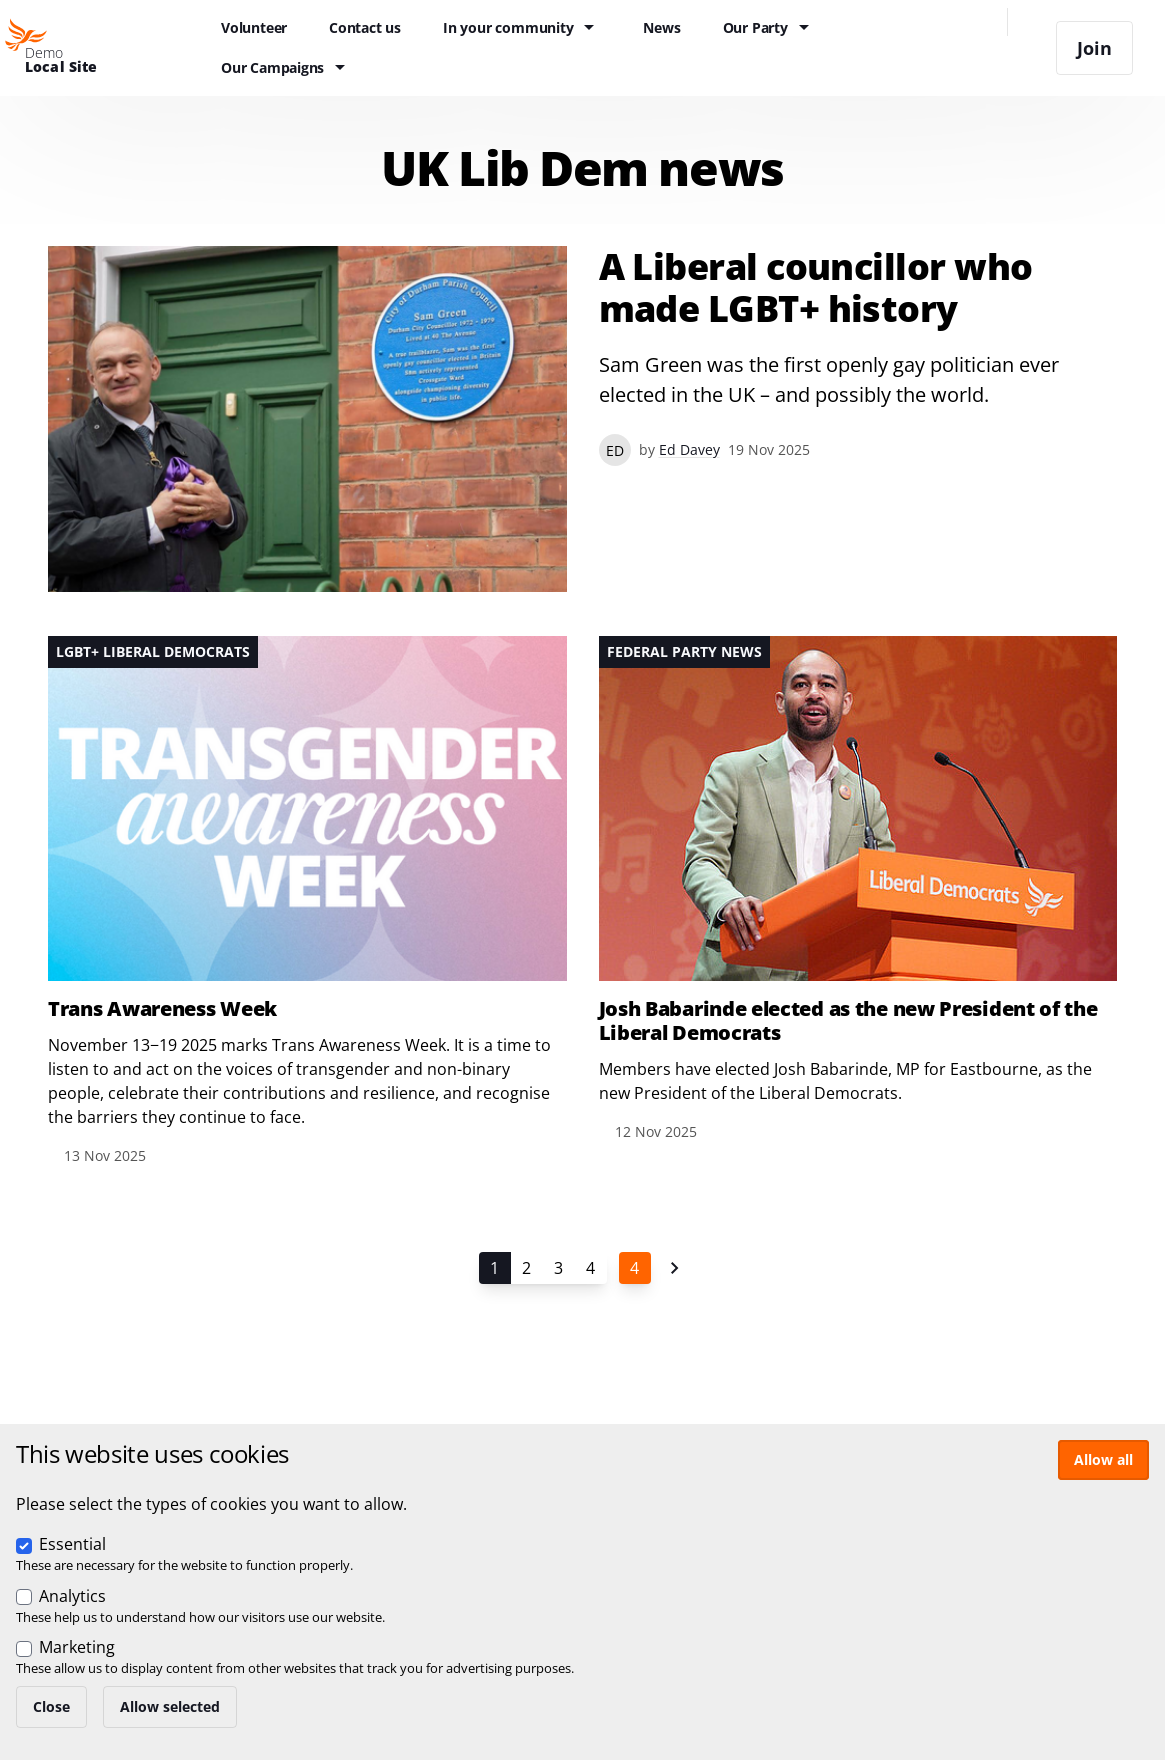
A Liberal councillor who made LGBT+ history (816, 288)
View (582, 419)
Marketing (77, 1647)
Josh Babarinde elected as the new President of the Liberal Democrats (848, 1021)
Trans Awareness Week (162, 1009)
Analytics (72, 1596)
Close (51, 1706)
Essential (72, 1544)
